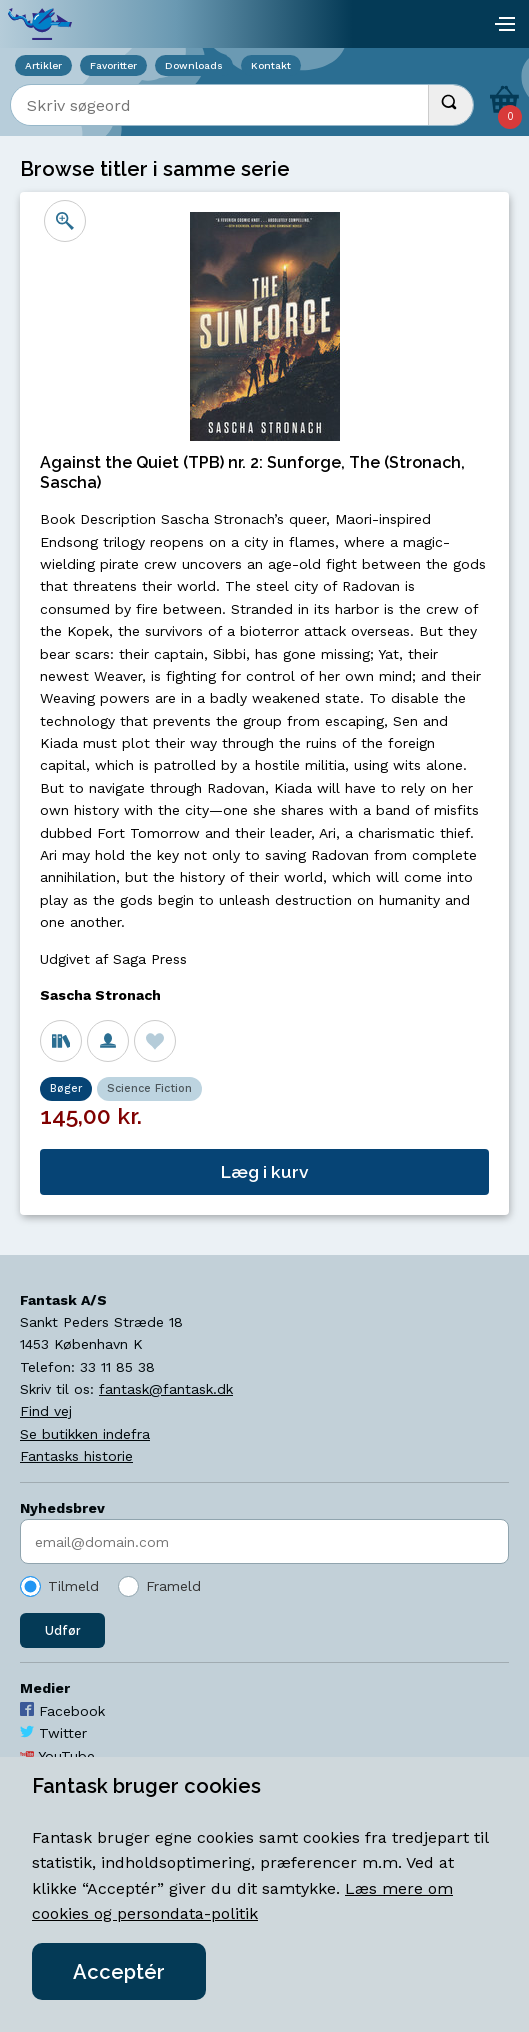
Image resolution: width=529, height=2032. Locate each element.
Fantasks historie (76, 1456)
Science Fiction (149, 1088)
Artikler (43, 65)
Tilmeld (73, 1586)
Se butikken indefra (85, 1434)
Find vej (46, 1411)
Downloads (194, 65)
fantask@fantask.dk (166, 1389)
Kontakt (271, 65)
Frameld (173, 1586)
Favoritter (113, 65)
